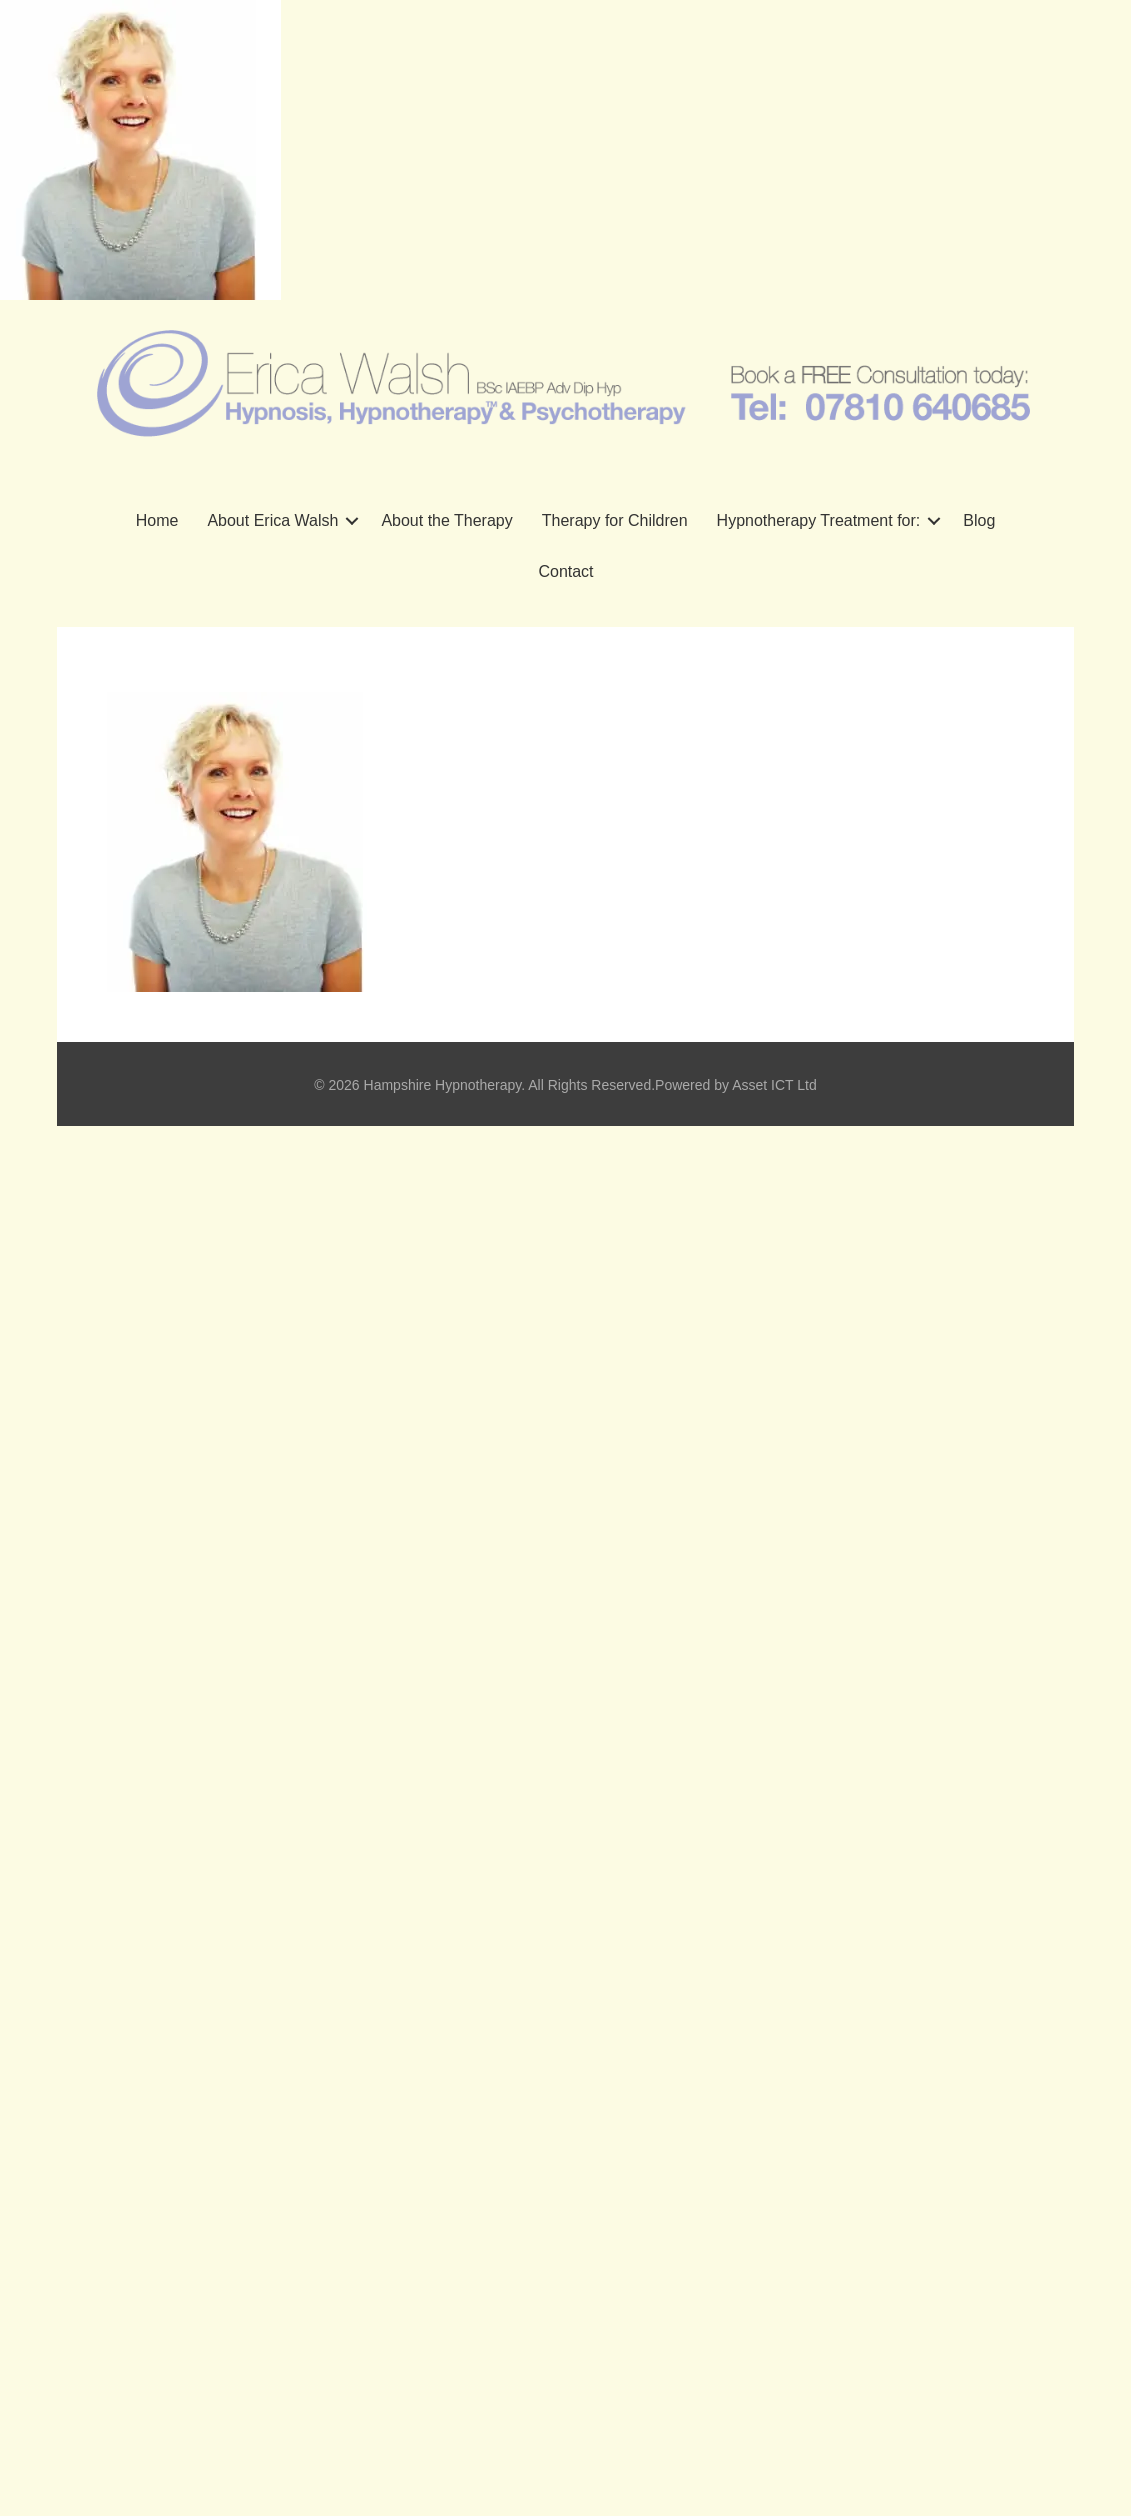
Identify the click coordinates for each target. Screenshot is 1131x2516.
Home (157, 520)
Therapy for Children (615, 520)
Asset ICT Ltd (774, 1085)
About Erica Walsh (272, 520)
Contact (565, 571)
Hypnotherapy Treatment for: (819, 520)
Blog (979, 520)
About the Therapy (446, 520)
